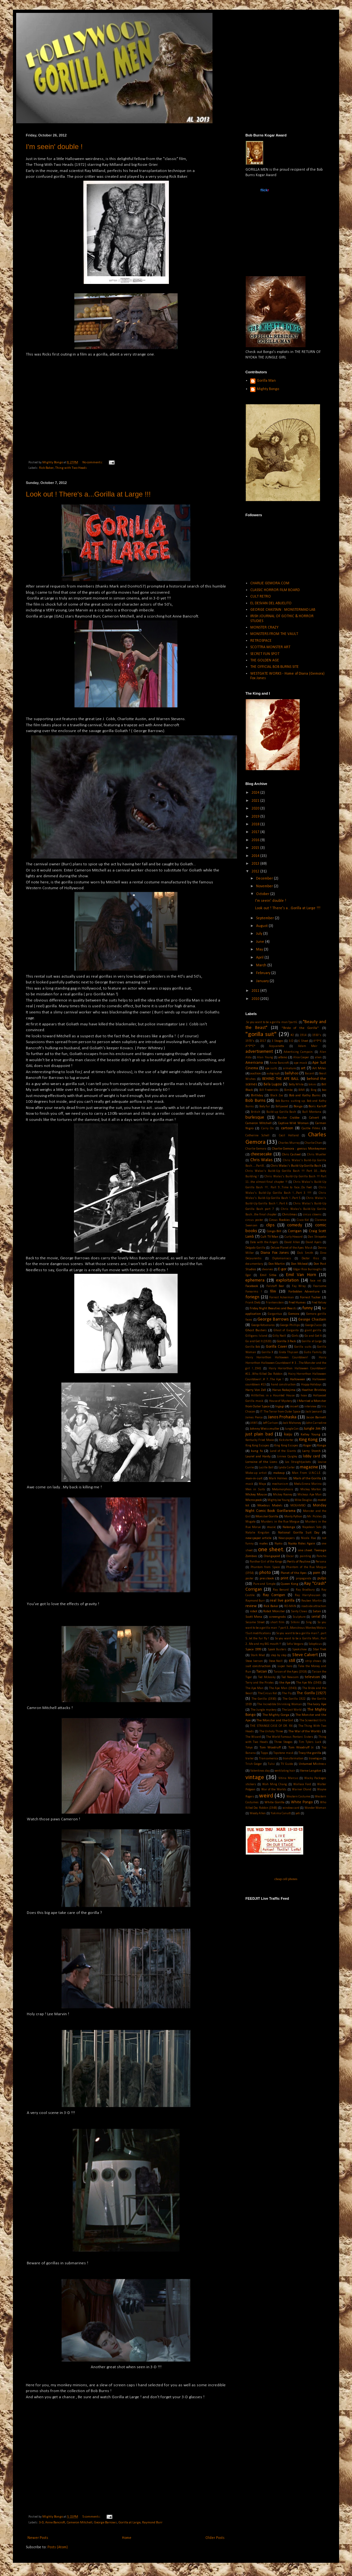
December (265, 878)
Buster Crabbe (288, 1118)
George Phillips (290, 1325)
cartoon (287, 1128)
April (260, 958)
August (262, 926)
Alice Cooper (301, 1057)
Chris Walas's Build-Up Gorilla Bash (296, 1166)
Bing (313, 1090)
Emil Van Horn (301, 1275)
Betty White (296, 1084)
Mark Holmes (278, 1478)
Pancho (321, 1556)
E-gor (282, 1269)
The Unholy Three (271, 1731)
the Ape (284, 1683)
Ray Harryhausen (307, 1595)
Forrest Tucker (310, 1297)
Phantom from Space (265, 1567)
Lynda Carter (286, 1467)
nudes (263, 1543)
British (255, 1112)
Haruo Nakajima (283, 1390)
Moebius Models (270, 1505)
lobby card (311, 1456)
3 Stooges (278, 1041)
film (273, 1291)
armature (289, 1068)
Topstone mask (283, 1753)
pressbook (267, 1578)
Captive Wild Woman (293, 1123)
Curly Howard (294, 1236)
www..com (264, 190)
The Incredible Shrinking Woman (279, 1704)
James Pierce (254, 1417)
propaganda (303, 1578)
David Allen (292, 1242)
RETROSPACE (261, 641)
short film (277, 1622)
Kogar (307, 1445)
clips (270, 1225)
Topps (264, 1753)
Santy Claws (299, 1611)
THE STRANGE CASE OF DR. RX (271, 1726)
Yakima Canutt (281, 1813)
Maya (262, 1484)
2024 (256, 793)
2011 (256, 991)
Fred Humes (297, 1302)
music (271, 1527)
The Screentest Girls (312, 1720)
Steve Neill (276, 1661)
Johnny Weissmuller (264, 1429)
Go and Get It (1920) (258, 1341)
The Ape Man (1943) (282, 1688)
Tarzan (261, 1672)
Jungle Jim (312, 1429)
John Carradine (316, 1423)
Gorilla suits (302, 1346)
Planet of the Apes (294, 1573)
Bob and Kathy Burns (305, 1095)
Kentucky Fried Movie (259, 1440)
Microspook (253, 1500)
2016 (256, 840)
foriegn (252, 1297)
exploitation (287, 1280)
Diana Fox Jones (274, 1253)
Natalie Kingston (257, 1532)
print (284, 1578)
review (251, 1606)
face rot (315, 1280)
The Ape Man (254, 1688)
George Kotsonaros (263, 1325)
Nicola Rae (308, 1538)
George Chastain (312, 1320)
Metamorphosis (282, 1489)
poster (249, 1578)
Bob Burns (255, 1100)
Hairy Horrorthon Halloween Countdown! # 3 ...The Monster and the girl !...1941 (285, 1363)
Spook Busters (277, 1649)
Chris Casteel (291, 1154)
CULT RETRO (260, 597)
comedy (294, 1225)
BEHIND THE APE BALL (280, 1079)
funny (307, 1308)
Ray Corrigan (274, 1595)
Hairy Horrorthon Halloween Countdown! (276, 1357)
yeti (297, 1813)
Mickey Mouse (256, 1494)
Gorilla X (267, 1352)
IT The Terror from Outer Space (280, 1411)
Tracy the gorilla (309, 1753)
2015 (256, 848)
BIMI (301, 1090)
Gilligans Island (256, 1335)
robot (253, 1611)
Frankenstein (275, 1302)
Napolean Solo (311, 1527)
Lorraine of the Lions (261, 1462)
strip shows (313, 1661)
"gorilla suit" (261, 1034)
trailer (249, 1758)
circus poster (254, 1220)
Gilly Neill (279, 1335)
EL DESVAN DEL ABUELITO (271, 603)
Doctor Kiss (310, 1258)
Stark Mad (258, 1655)
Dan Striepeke (317, 1236)
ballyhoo (291, 1073)
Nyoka (278, 1543)
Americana (254, 1063)
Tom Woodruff (270, 1747)
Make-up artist (255, 1473)
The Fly (286, 1693)
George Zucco (313, 1325)
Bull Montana (311, 1112)
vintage (254, 1778)
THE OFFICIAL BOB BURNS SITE (274, 667)
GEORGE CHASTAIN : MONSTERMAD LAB (282, 610)
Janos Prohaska (282, 1417)
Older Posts (214, 2538)
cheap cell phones (285, 1879)
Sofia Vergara (295, 1644)
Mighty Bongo (268, 389)
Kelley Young (310, 1434)
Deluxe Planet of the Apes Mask (292, 1247)
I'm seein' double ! (54, 147)
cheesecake (261, 1154)
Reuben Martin (311, 1600)
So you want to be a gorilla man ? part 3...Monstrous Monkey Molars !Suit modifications (285, 1628)
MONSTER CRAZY (264, 627)
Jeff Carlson (270, 1423)
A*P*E (317, 1041)
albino (282, 1057)
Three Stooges (283, 1742)
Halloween (297, 1379)
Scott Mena (253, 1617)
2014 (256, 856)
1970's (249, 1041)
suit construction (258, 1666)
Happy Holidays (311, 1384)
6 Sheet (303, 1041)
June (260, 942)
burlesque (254, 1117)
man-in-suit (254, 1478)
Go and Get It (313, 1335)
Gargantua (275, 1314)
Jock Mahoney (292, 1423)
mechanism (280, 1484)
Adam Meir (308, 1046)
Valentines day (260, 1770)
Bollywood (281, 1106)
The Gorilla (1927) (311, 1693)
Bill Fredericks (269, 1090)
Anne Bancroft (55, 2522)
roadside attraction (313, 1606)
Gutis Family (313, 1352)
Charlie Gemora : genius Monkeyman (299, 1149)
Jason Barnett (316, 1417)
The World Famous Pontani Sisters (289, 1737)
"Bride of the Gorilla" (300, 1028)
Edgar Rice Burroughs (307, 1269)
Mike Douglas (304, 1500)
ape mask (300, 1063)
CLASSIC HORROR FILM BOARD (275, 590)
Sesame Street (254, 1622)
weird (266, 1796)
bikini (312, 1084)
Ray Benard (281, 1589)
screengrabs (277, 1617)
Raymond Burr (152, 2522)
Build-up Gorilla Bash (281, 1112)
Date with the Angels (264, 1242)
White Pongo (302, 1802)
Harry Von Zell (255, 1390)
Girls (295, 1336)
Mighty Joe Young (278, 1500)
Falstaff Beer (275, 1286)
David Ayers (313, 1242)
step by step (278, 1655)
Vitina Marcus (288, 1778)
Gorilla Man (266, 381)
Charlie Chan (313, 1143)
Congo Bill (274, 1231)
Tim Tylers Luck (310, 1742)
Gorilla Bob (252, 1346)
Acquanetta (276, 1046)
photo (265, 1572)
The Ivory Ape (316, 1704)
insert (294, 1406)
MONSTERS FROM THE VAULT (274, 634)
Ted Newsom (290, 1677)
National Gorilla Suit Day (298, 1533)
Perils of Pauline (298, 1562)
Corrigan (295, 1231)
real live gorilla (282, 1601)
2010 (256, 999)
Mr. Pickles (314, 1516)
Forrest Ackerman (281, 1297)
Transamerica (268, 1758)
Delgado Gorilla (255, 1247)
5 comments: (91, 2517)
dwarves (267, 1269)
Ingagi (280, 1406)
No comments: (93, 462)
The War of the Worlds (304, 1731)
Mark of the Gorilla (307, 1478)
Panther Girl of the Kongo (266, 1561)
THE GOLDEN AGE (264, 660)
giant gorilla (313, 1330)
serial (315, 1617)
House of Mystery (280, 1401)
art (303, 1068)
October (263, 894)
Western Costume (298, 1796)
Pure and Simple (264, 1584)
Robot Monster (274, 1611)
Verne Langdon (310, 1771)
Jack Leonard (313, 1411)
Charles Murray (289, 1143)
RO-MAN (290, 1606)
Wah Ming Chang (274, 1784)
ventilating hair (284, 1770)
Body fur (264, 1106)
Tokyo (249, 1747)
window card (291, 1807)
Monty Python (293, 1516)
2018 (256, 824)
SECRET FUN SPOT (264, 654)
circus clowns (312, 1214)
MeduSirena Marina (308, 1484)
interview (310, 1406)
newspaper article (258, 1538)
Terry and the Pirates (259, 1682)
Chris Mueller (316, 1154)
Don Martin (276, 1264)
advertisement (259, 1051)
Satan (317, 1611)
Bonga (298, 1106)
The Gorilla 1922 (294, 1698)
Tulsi (271, 1764)
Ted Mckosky (266, 1677)
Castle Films (311, 1128)
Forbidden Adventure (304, 1291)
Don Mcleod (299, 1264)
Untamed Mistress (312, 1764)
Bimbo (288, 1090)
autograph (273, 1073)
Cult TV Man (269, 1237)
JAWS (254, 1423)
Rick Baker (46, 468)
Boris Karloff (317, 1106)
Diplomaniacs (281, 1258)
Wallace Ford (302, 1784)
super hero (284, 1666)
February (263, 973)
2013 (256, 864)
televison (312, 1677)
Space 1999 (253, 1649)
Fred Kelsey (319, 1302)
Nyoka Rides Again (301, 1543)
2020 (256, 808)
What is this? (264, 245)
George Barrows (105, 2522)
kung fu (257, 1451)
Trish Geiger (253, 1764)
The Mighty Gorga (276, 1715)
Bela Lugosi (273, 1084)
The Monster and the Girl (274, 1720)
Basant (309, 1073)
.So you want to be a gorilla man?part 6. (271, 1022)
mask (249, 1484)
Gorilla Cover (276, 1347)
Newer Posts (37, 2538)
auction (255, 1073)
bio (324, 1090)
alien (318, 1057)
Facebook (251, 1286)
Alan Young (265, 1057)
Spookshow (299, 1649)
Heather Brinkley (314, 1390)
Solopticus (315, 1644)
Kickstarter (286, 1440)
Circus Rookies (279, 1220)
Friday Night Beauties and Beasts (273, 1308)
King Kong (308, 1439)
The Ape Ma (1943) (309, 1682)
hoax (304, 1395)
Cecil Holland (289, 1135)
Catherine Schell (257, 1135)
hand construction (283, 1384)
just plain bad (259, 1434)
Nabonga (289, 1527)
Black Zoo (276, 1095)
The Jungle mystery (263, 1709)
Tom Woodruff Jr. (301, 1747)
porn (316, 1573)
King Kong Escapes (257, 1445)
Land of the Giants (283, 1451)
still (292, 1660)
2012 (256, 871)
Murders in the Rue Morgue (280, 1521)
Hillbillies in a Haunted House (272, 1395)
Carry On (267, 1128)
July (259, 934)
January (263, 981)
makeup (279, 1473)
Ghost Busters (256, 1330)
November (265, 886)
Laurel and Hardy (258, 1456)
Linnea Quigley (287, 1456)
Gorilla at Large (129, 2522)
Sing (309, 1622)
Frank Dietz (253, 1302)
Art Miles (319, 1068)
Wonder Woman (315, 1807)
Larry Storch (311, 1451)
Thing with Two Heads (71, 468)
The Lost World (292, 1709)
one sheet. (271, 1550)
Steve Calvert (305, 1655)
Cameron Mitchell (79, 2522)
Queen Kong (289, 1584)
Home (126, 2538)
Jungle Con (292, 1428)
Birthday (257, 1095)
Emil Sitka (268, 1275)
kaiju (288, 1434)
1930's (316, 1035)
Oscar (290, 1556)
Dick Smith (305, 1253)
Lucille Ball (266, 1467)
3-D (41, 2522)
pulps (321, 1578)
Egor (248, 1275)
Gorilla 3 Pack (286, 1341)
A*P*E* (250, 1046)
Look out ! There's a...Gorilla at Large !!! (88, 494)
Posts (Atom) (57, 2547)
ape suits (271, 1068)
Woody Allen (258, 1813)
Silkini (295, 1622)
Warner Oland (301, 1789)
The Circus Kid (267, 1693)
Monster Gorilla (266, 1516)
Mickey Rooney (282, 1494)
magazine (309, 1467)
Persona (321, 1561)
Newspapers (286, 1538)
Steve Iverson (254, 1661)
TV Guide (287, 1764)
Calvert (314, 1118)
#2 (292, 1035)
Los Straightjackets (298, 1462)
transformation (293, 1758)
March (261, 965)
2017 (256, 832)
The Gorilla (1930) (264, 1698)
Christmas (289, 1214)
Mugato (250, 1521)
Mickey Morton (310, 1489)
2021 (256, 801)
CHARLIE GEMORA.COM (269, 583)
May (260, 949)
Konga (321, 1445)
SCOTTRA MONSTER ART (270, 647)
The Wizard (253, 1737)
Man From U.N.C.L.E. (306, 1473)
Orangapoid (272, 1556)
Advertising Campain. (298, 1052)
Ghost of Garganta (286, 1330)
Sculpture (299, 1616)
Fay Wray (298, 1286)
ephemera (254, 1280)
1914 (303, 1035)
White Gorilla (274, 1802)
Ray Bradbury (305, 1589)
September (265, 918)
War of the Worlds (273, 1789)
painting (305, 1556)
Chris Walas (261, 1160)
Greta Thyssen (288, 1352)
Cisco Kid (303, 1220)
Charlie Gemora (255, 1148)
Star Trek (319, 1649)
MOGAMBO (297, 1505)
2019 (256, 817)
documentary (254, 1264)
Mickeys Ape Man (309, 1494)
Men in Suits (255, 1489)
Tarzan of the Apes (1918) (290, 1671)
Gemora (293, 1314)
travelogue (315, 1758)
